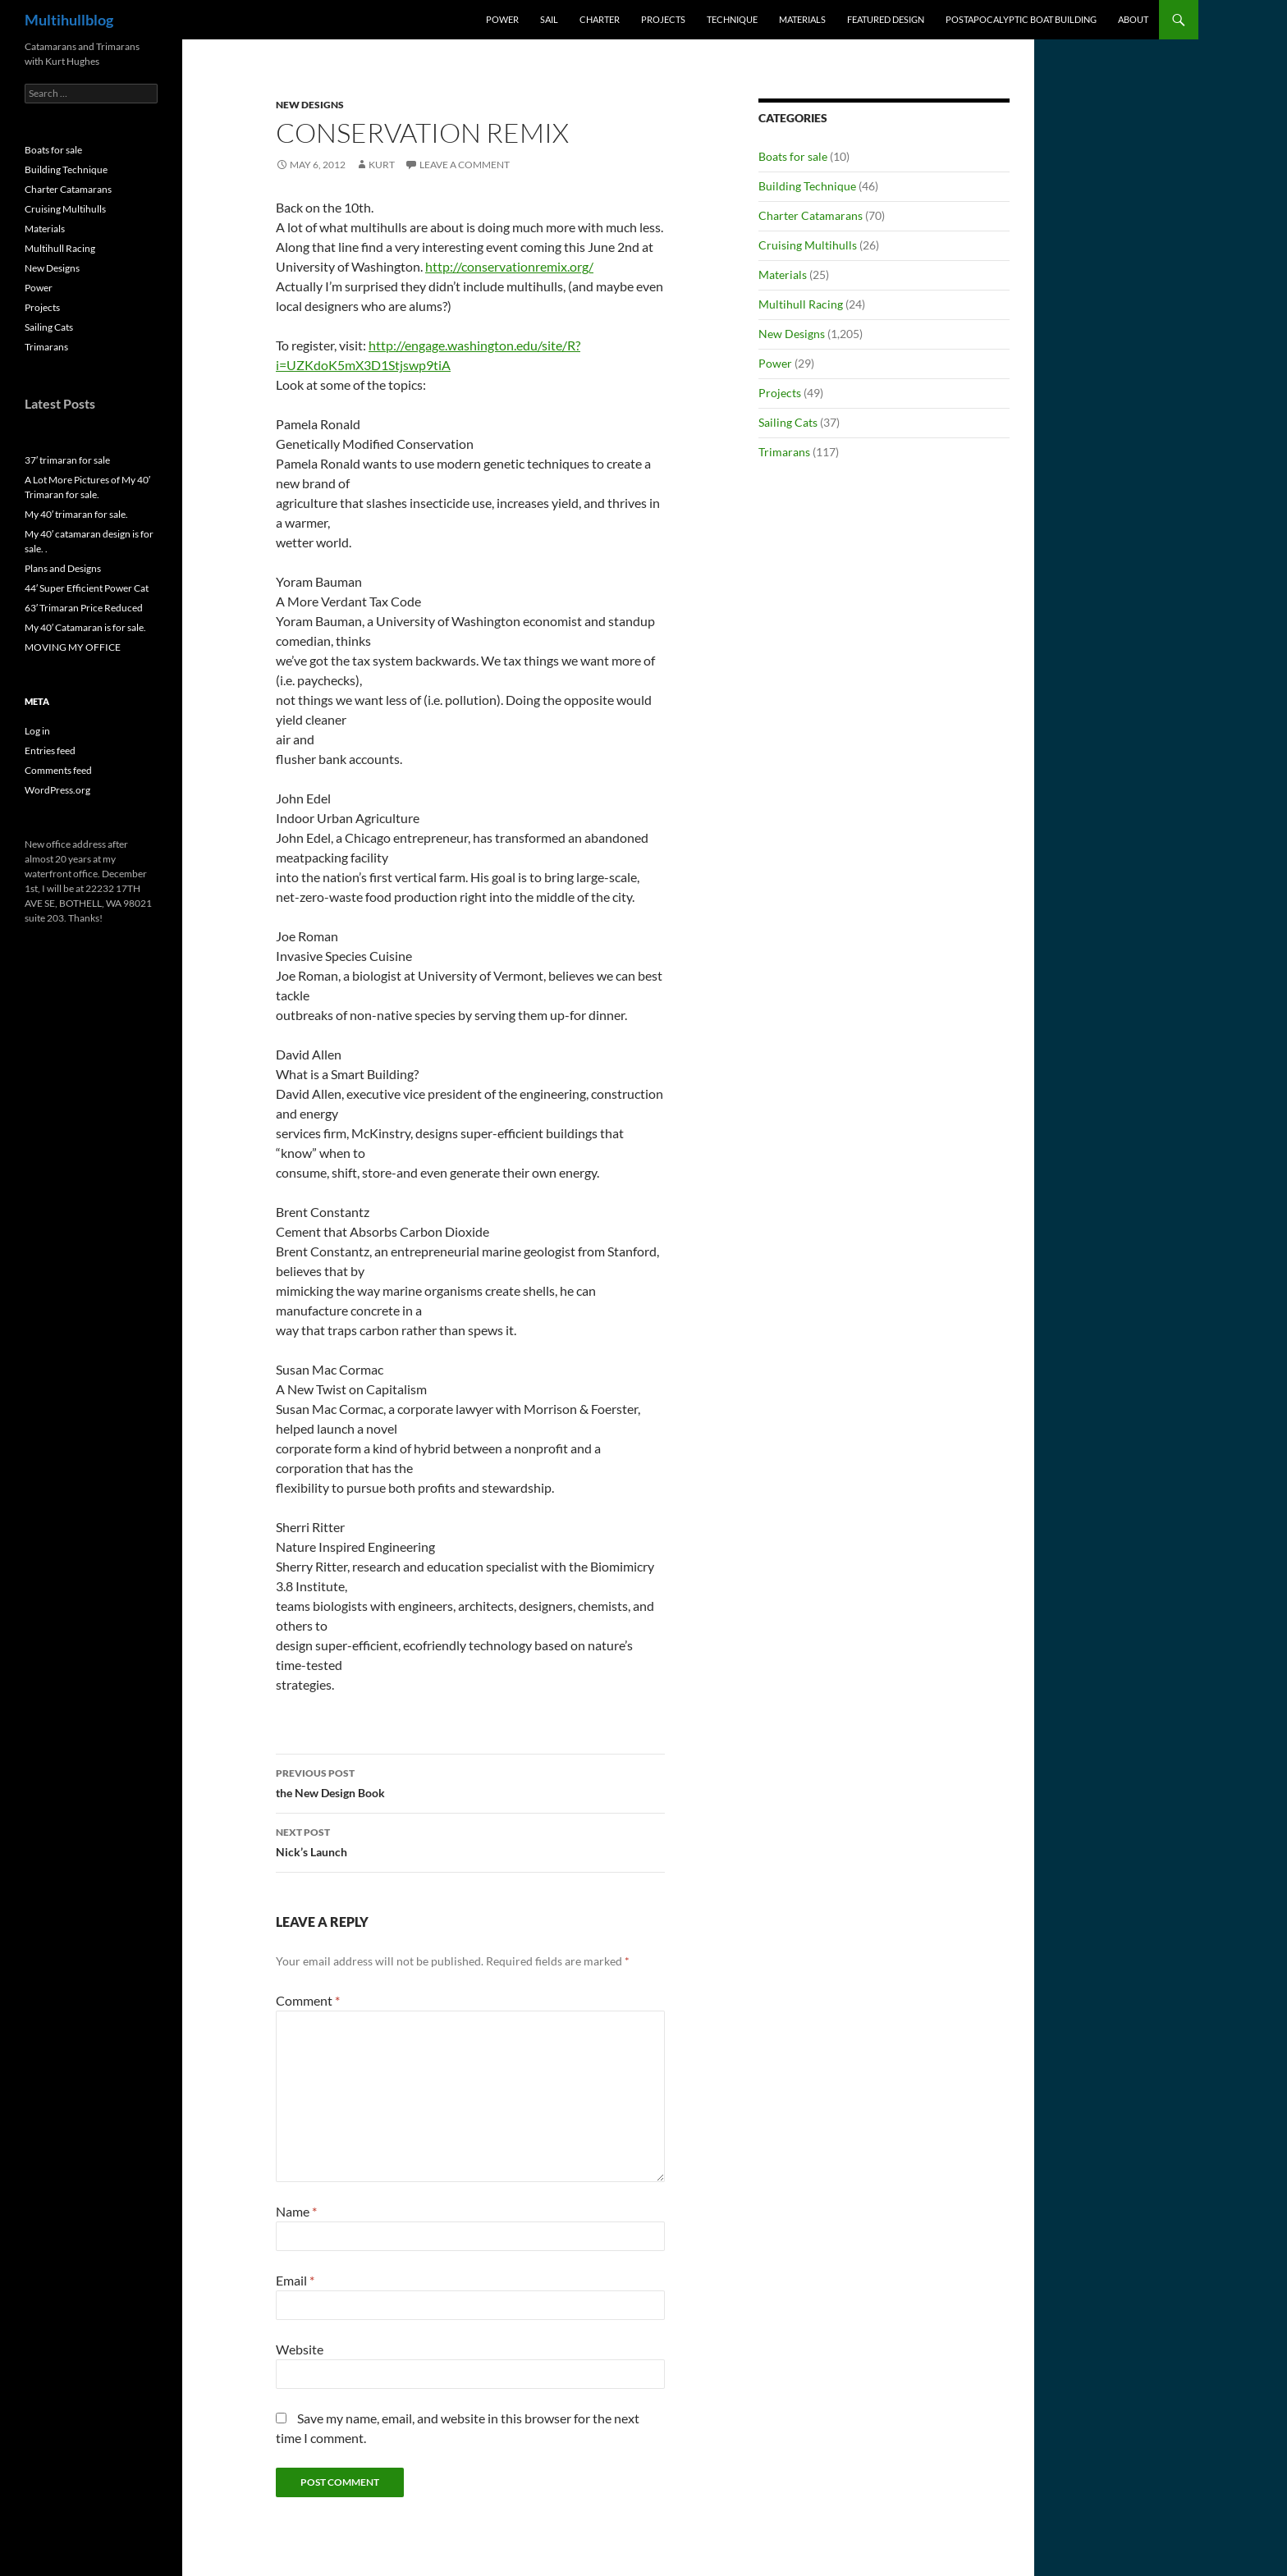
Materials (802, 19)
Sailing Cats (788, 422)
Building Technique (807, 186)
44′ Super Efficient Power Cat (87, 588)
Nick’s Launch (470, 1841)
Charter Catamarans (810, 215)
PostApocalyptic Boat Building (1021, 19)
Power (502, 19)
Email (295, 2280)
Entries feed (50, 750)
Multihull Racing (800, 304)
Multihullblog (69, 20)
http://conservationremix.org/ (509, 266)
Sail (549, 19)
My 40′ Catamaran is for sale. (85, 627)
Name (296, 2211)
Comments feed (58, 770)
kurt (382, 164)
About (1133, 19)
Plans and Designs (63, 568)
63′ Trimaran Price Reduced (84, 608)
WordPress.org (57, 790)
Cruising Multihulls (807, 245)
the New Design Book (470, 1782)
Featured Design (885, 19)
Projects (663, 19)
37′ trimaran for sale (67, 460)
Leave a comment (464, 164)
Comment (308, 2000)
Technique (732, 19)
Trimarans (784, 452)
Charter (599, 19)
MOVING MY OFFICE (73, 647)
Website (299, 2349)
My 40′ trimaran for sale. (76, 514)
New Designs (310, 104)
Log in (37, 731)
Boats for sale (792, 156)
